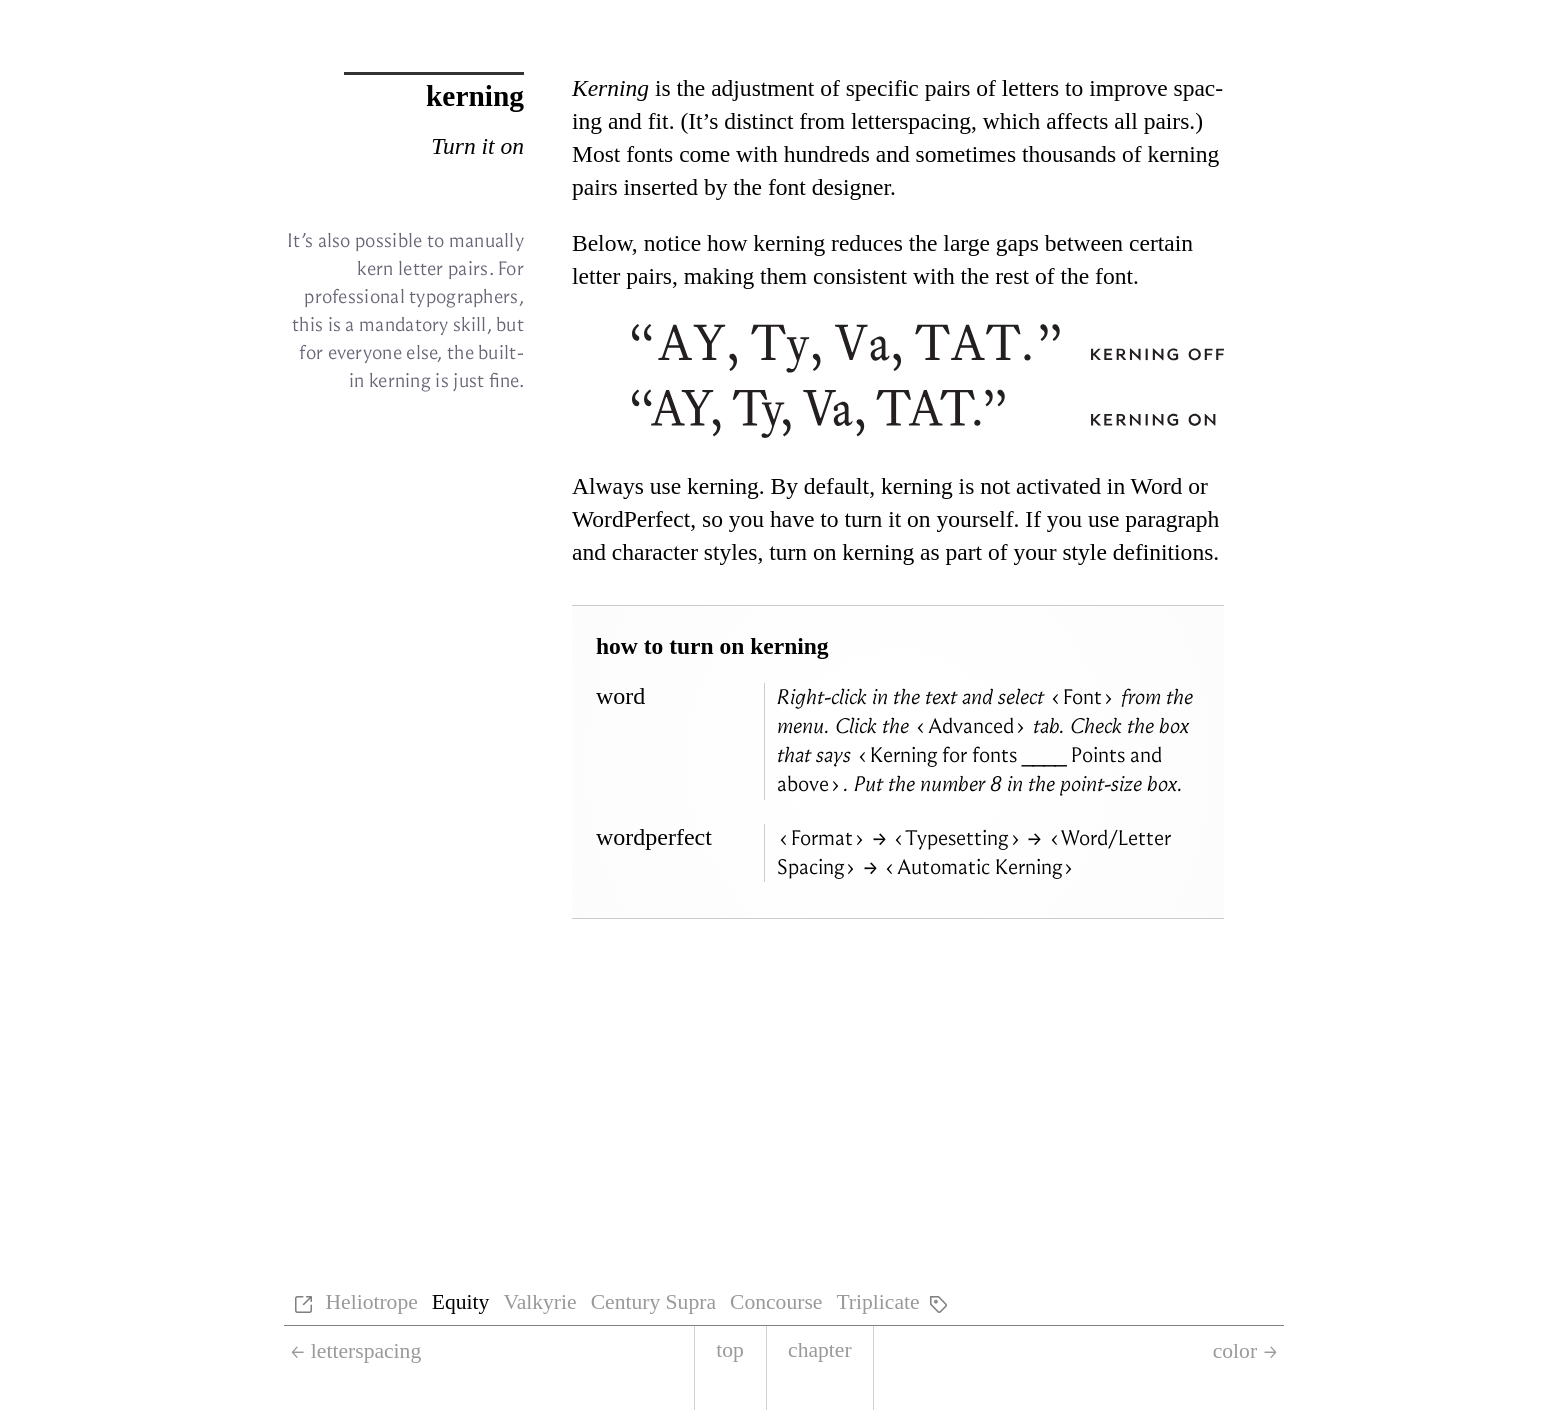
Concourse (776, 1302)
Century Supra (653, 1302)
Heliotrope (371, 1302)
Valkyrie (539, 1302)
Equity (461, 1302)
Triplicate (877, 1302)
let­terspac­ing (911, 121)
